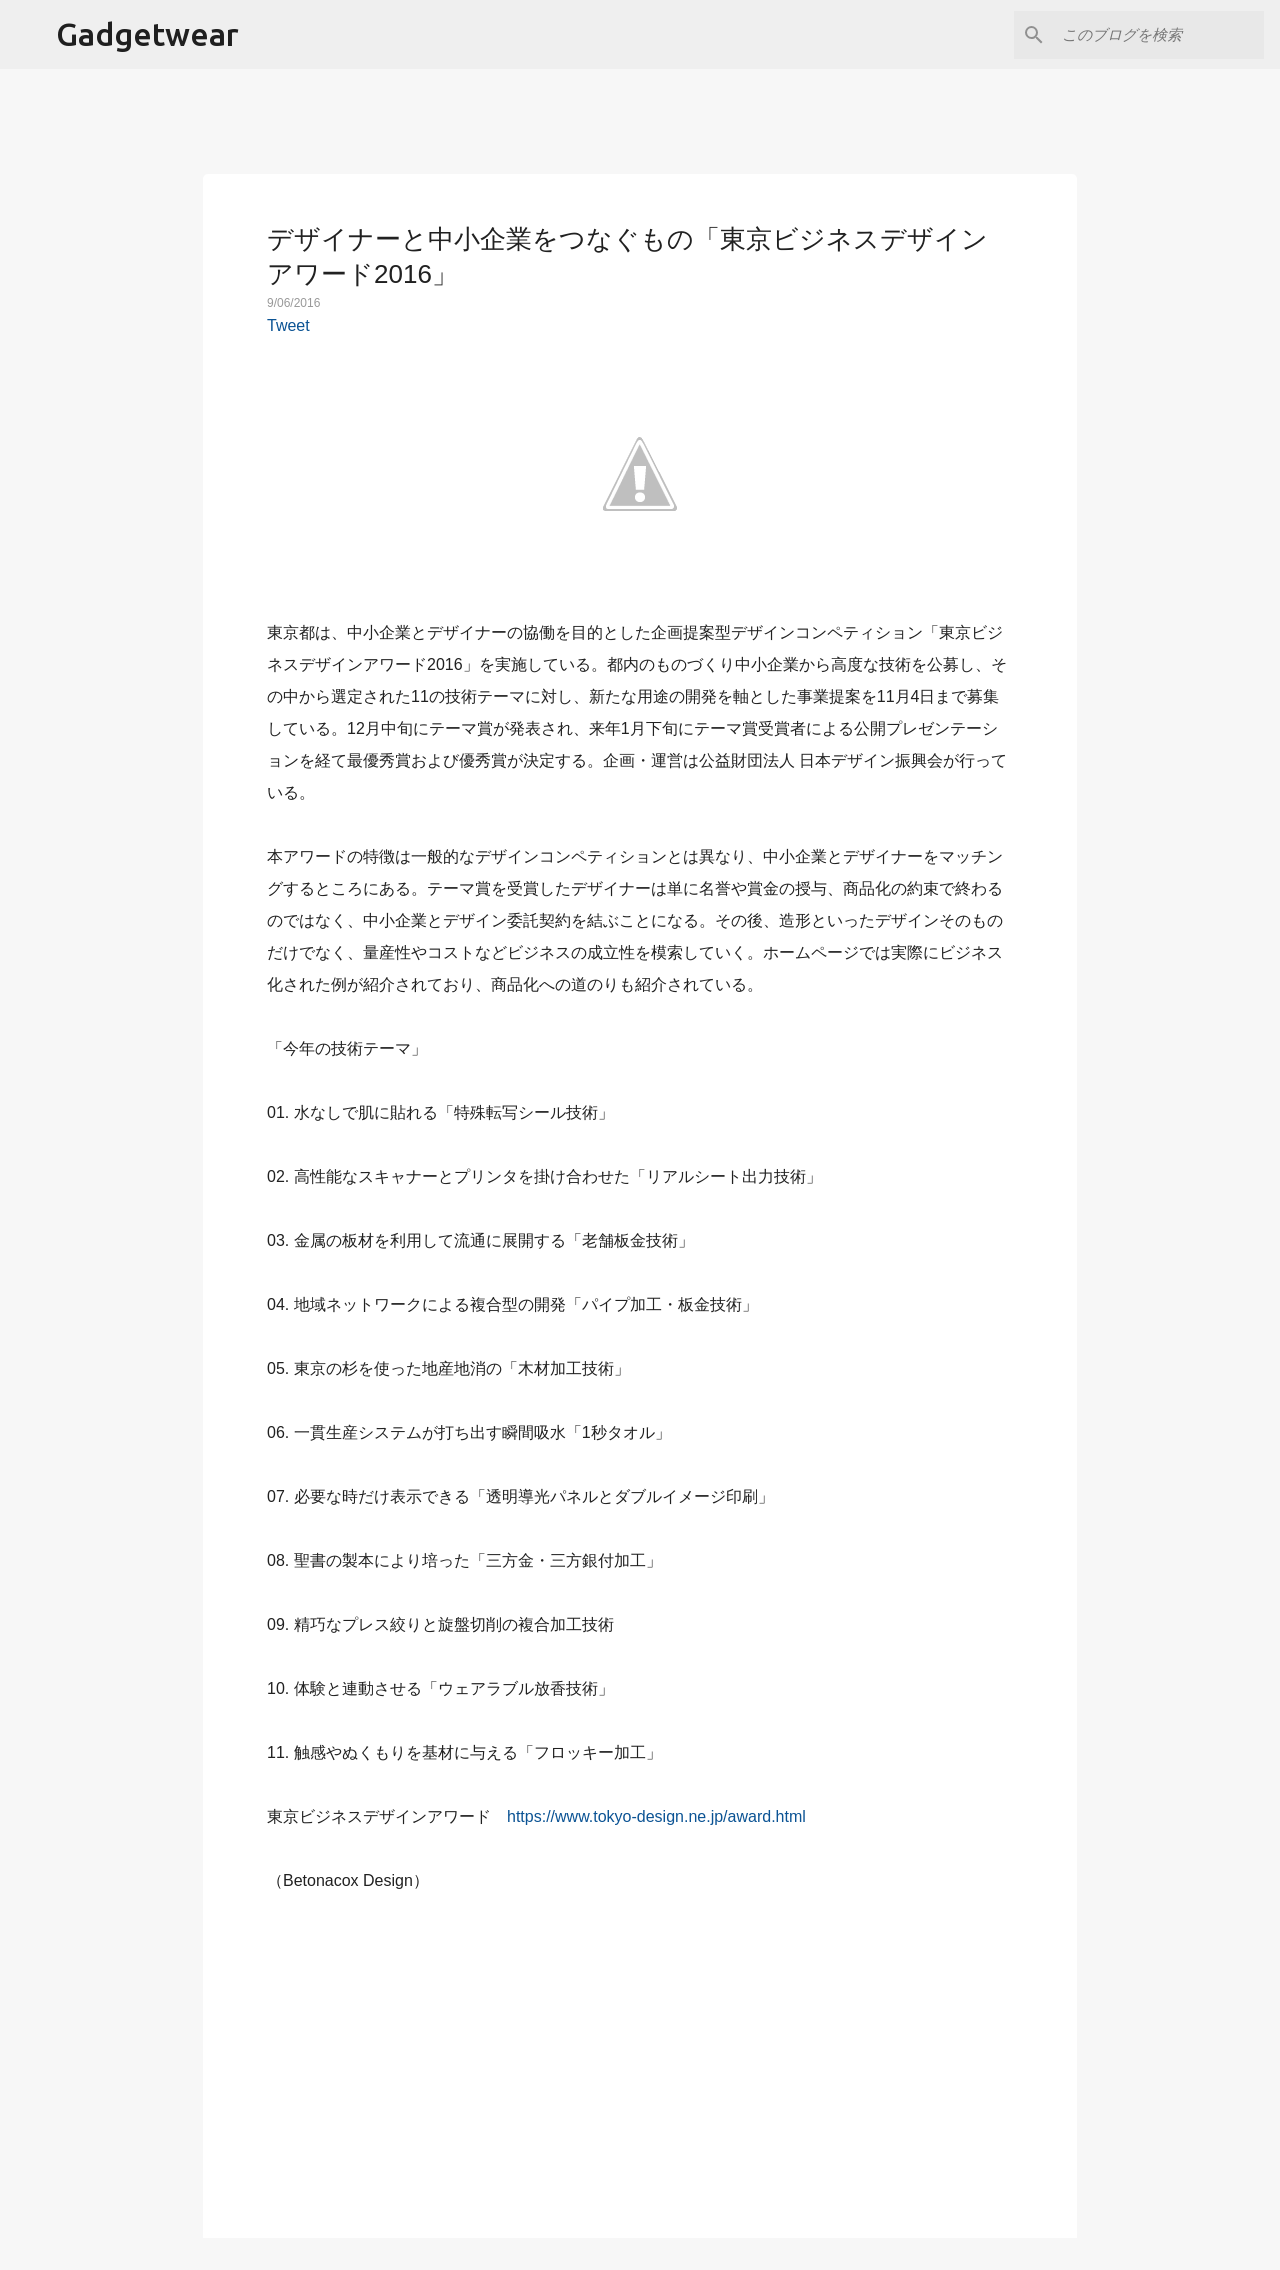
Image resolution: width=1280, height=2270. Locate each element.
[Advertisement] (640, 2054)
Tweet (288, 325)
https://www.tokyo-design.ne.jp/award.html (656, 1816)
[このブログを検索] (1159, 35)
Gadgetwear (147, 34)
